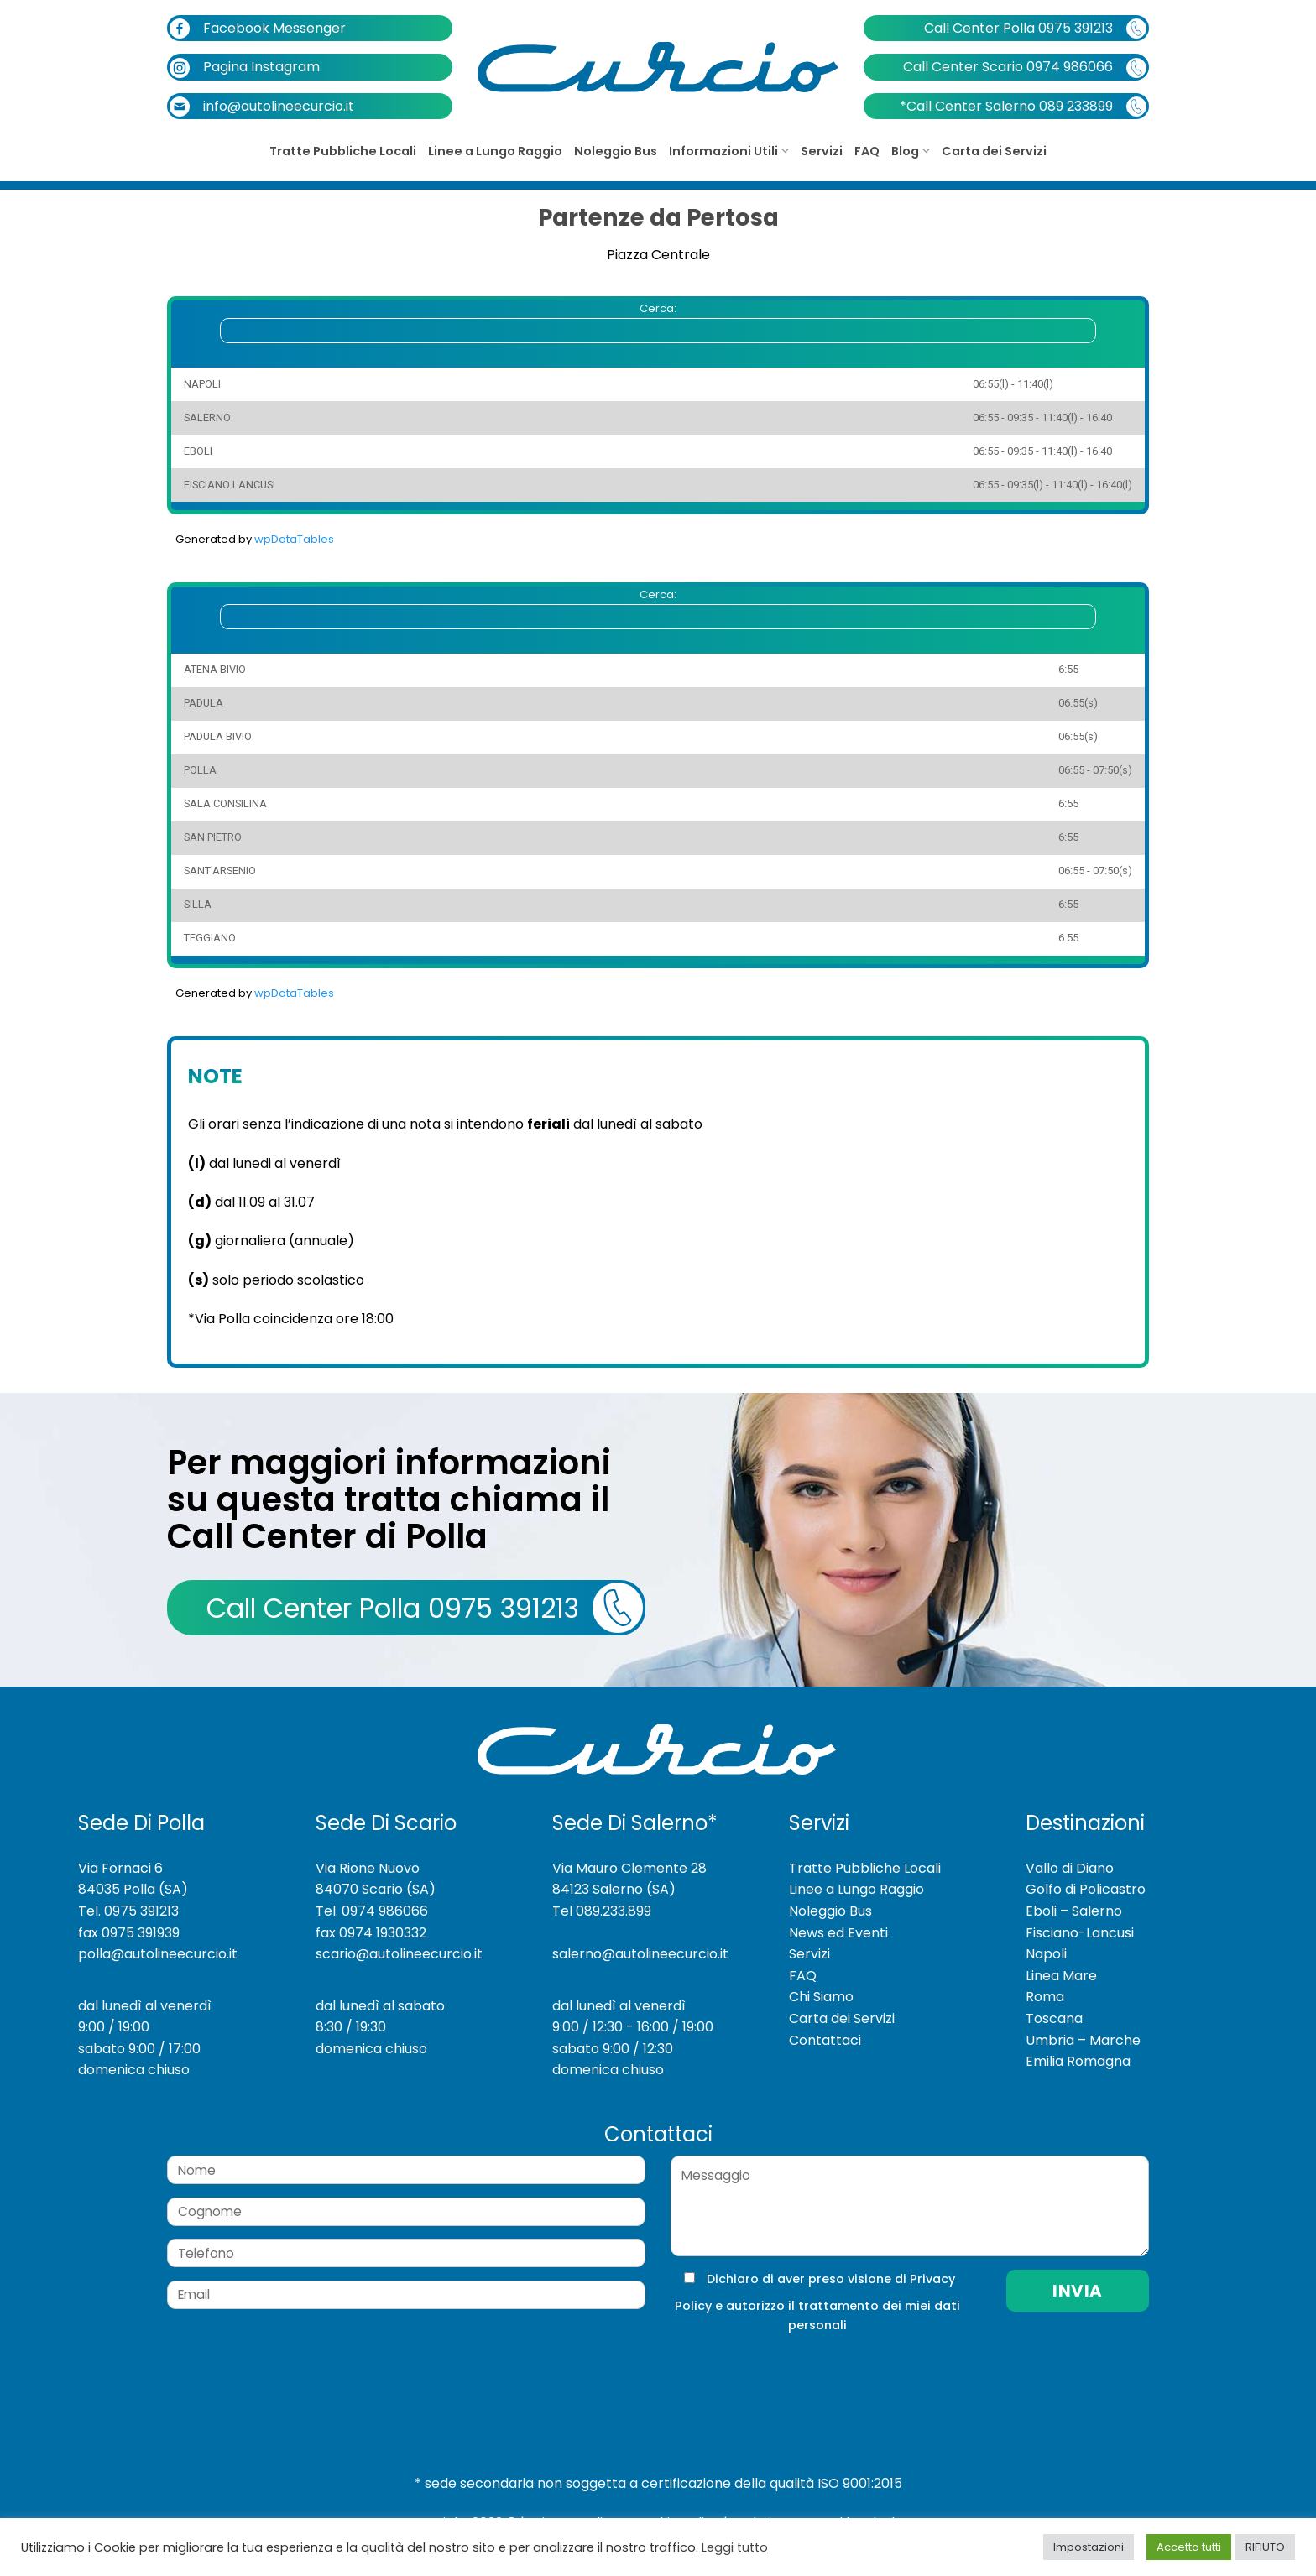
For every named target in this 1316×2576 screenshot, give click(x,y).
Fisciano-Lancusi (1080, 1932)
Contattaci (825, 2040)
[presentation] (783, 2369)
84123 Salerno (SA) (614, 1889)
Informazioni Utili (729, 151)
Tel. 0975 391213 (128, 1911)
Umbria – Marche (1083, 2040)
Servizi (822, 151)
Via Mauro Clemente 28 (629, 1868)
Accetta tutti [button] (1189, 2547)
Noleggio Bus (615, 151)
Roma (1045, 1996)
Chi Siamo (821, 1996)
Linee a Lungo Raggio (495, 151)
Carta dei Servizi (994, 151)
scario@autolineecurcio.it (399, 1953)
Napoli (1046, 1953)
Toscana (1054, 2018)
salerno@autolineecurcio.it (640, 1953)
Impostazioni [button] (1088, 2547)
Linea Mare (1061, 1975)
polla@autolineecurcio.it (158, 1953)
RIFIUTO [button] (1265, 2547)
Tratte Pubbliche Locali (342, 151)
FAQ (867, 151)
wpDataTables (294, 539)
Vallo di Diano (1070, 1868)
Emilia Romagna (1078, 2061)
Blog (910, 151)
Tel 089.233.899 (601, 1911)
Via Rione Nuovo (368, 1868)
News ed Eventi (838, 1932)
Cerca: (658, 321)
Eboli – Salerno (1074, 1911)
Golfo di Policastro (1086, 1889)
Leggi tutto (735, 2547)
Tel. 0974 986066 (372, 1911)
